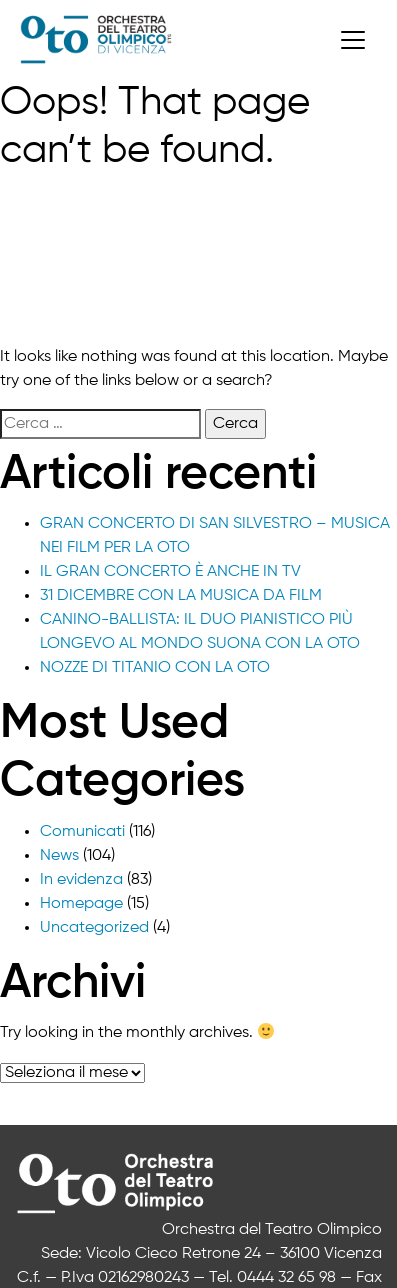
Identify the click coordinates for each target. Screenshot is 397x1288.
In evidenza (81, 880)
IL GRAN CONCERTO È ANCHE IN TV (170, 572)
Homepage (81, 904)
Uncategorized (94, 928)
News (59, 856)
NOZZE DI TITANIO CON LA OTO (155, 668)
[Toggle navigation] (353, 40)
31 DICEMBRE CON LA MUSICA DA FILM (181, 596)
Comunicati (82, 832)
